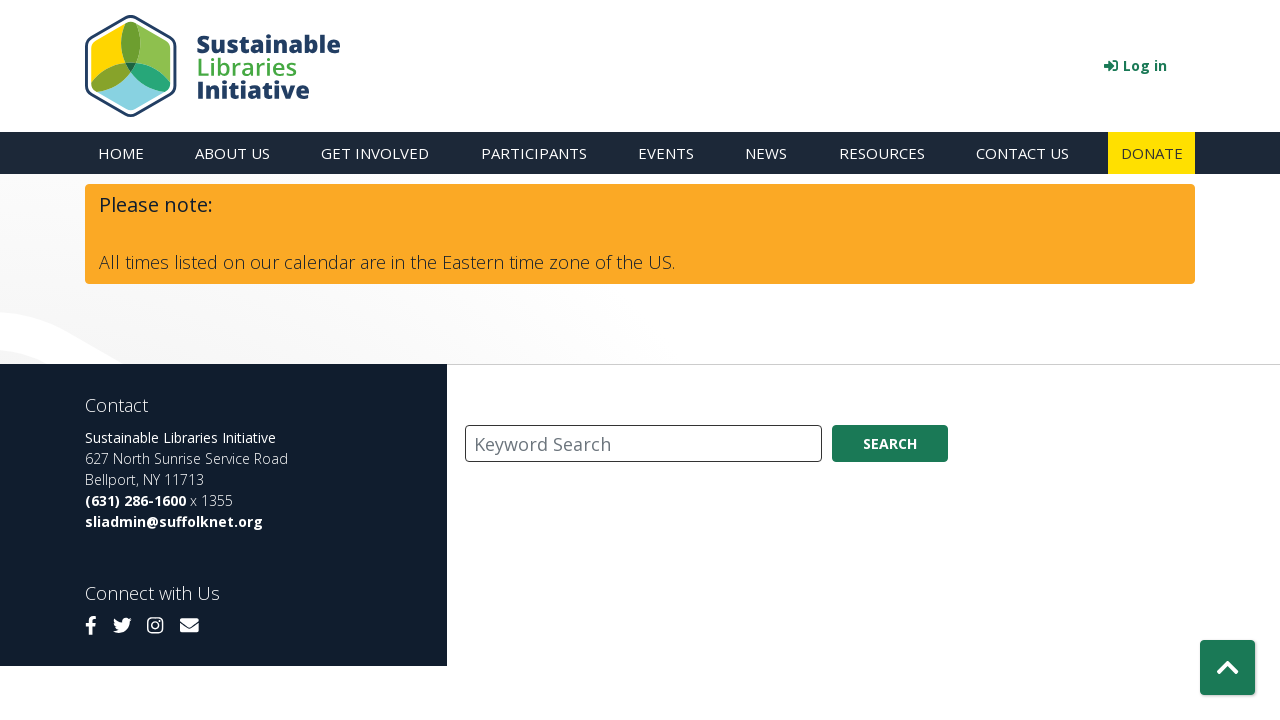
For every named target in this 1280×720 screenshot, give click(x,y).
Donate (1152, 153)
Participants (534, 153)
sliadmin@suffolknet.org (174, 521)
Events (666, 153)
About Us (232, 153)
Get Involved (375, 153)
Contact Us (1022, 153)
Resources (882, 153)
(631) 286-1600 (135, 500)
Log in (1145, 65)
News (766, 153)
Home (121, 153)
